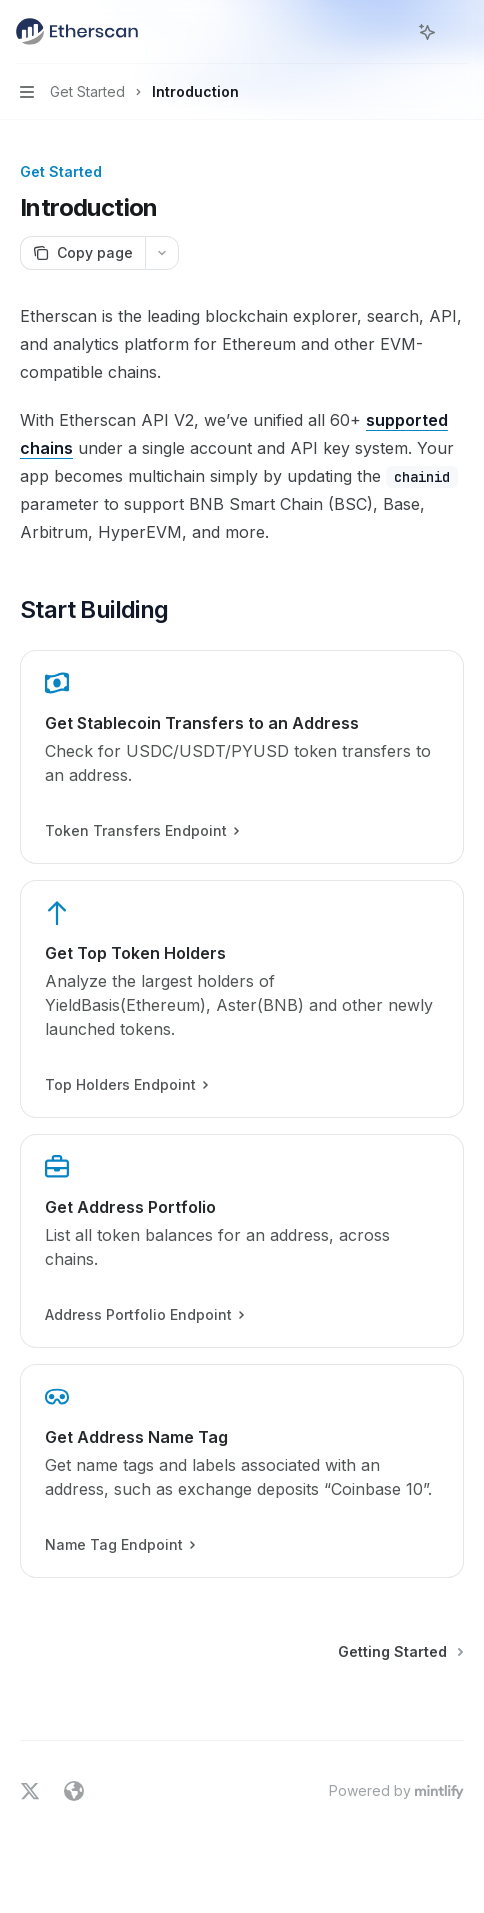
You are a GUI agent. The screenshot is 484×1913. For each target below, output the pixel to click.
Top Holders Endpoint (126, 1085)
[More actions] (458, 32)
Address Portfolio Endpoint (144, 1315)
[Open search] (390, 32)
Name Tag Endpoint (119, 1545)
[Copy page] (82, 253)
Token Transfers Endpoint (141, 831)
